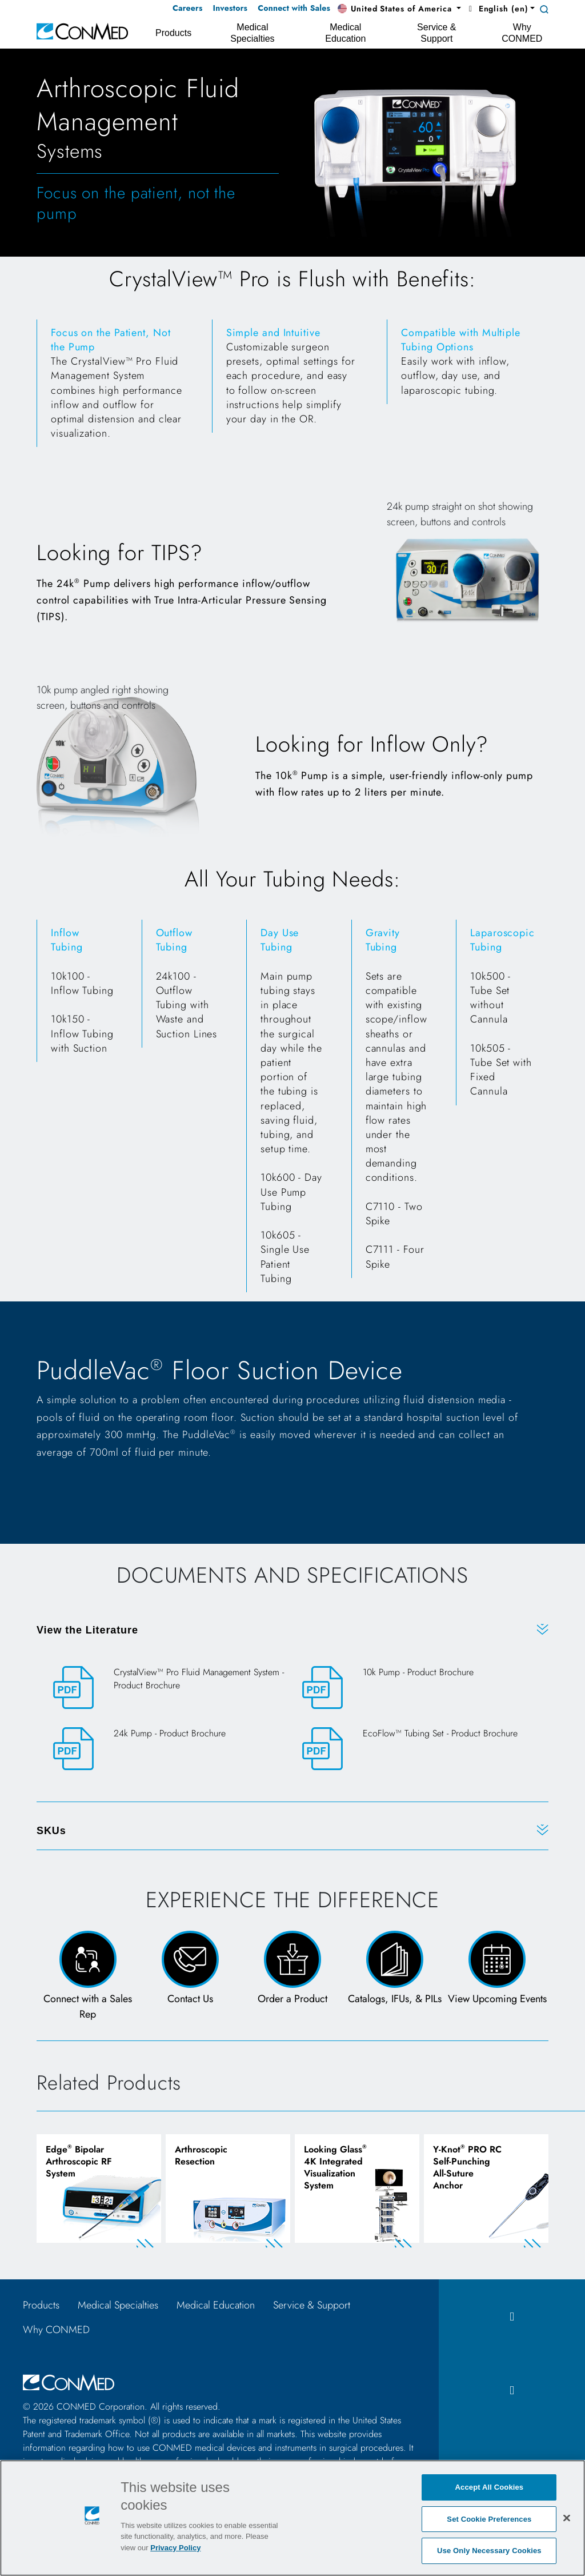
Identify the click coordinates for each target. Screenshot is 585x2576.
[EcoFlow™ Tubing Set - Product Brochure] (417, 1748)
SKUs (51, 1830)
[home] (82, 30)
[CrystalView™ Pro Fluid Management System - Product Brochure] (168, 1688)
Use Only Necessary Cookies (489, 2550)
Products (41, 2305)
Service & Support (311, 2305)
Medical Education (216, 2305)
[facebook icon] (512, 2317)
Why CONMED (56, 2329)
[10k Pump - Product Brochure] (417, 1687)
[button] (399, 9)
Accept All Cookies (489, 2487)
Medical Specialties (118, 2305)
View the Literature (87, 1630)
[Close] (566, 2517)
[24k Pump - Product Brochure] (168, 1748)
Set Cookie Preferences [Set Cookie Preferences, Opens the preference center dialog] (489, 2519)
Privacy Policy (175, 2547)
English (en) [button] (497, 8)
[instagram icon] (512, 2390)
